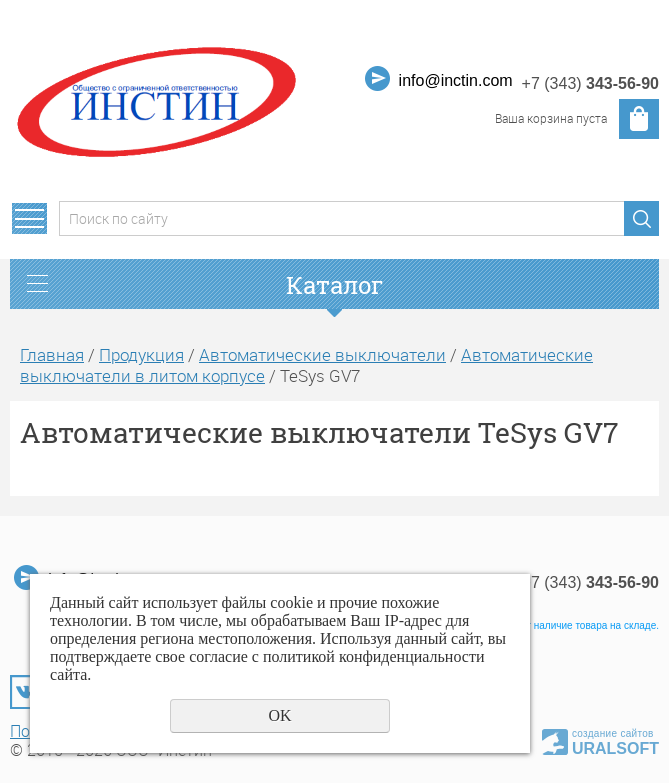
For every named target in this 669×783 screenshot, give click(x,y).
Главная (52, 354)
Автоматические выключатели (322, 354)
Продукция (141, 354)
